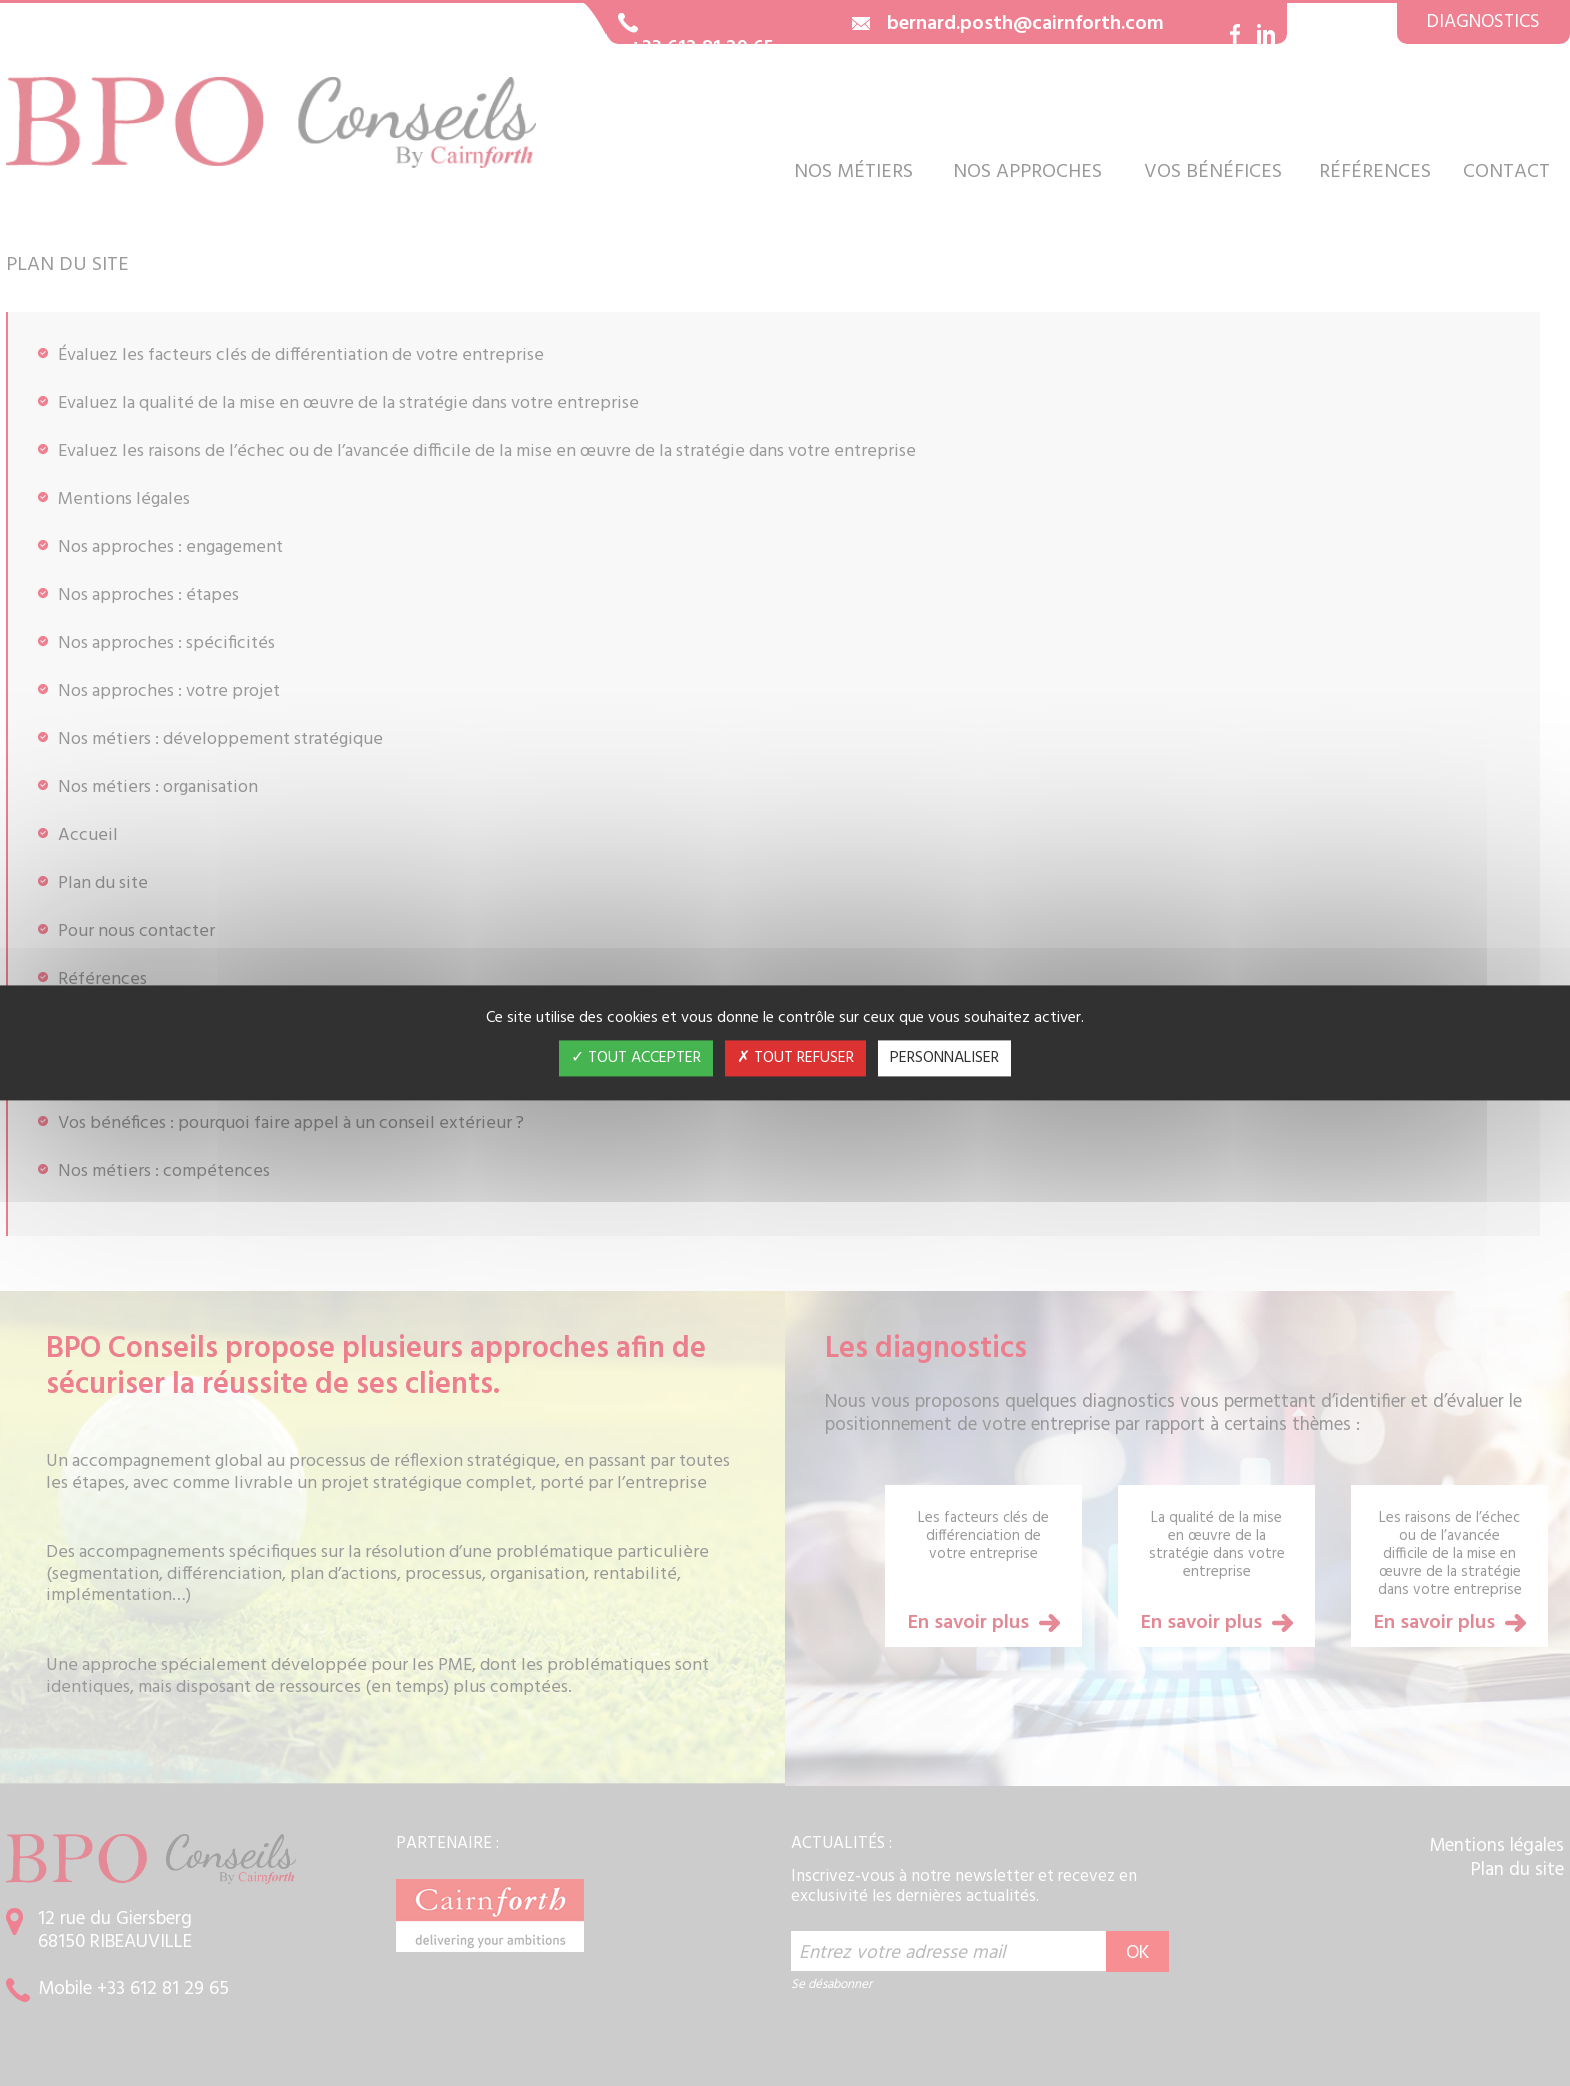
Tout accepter (636, 1059)
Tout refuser (795, 1059)
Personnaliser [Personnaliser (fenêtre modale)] (944, 1059)
